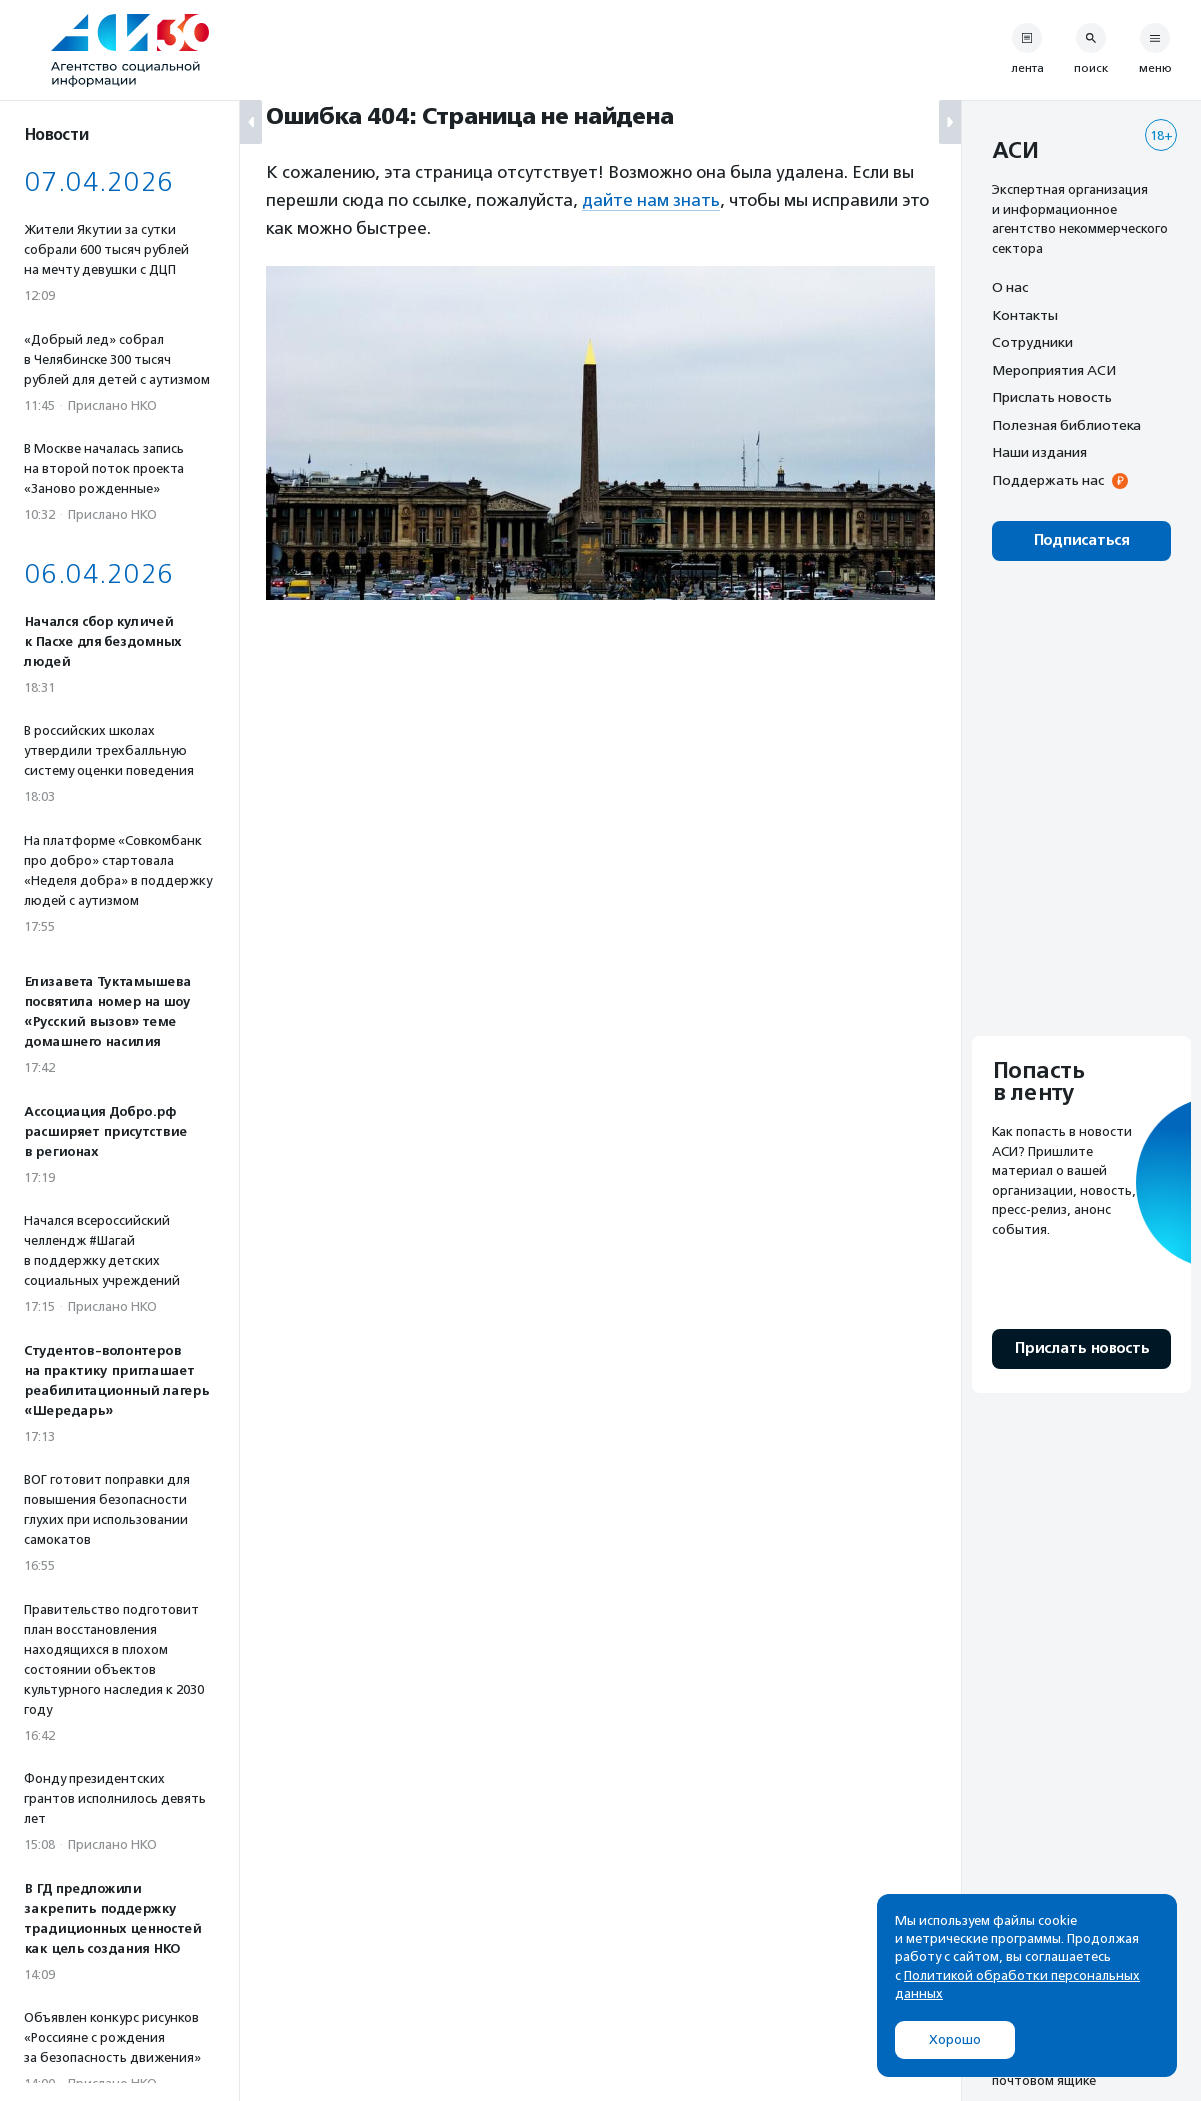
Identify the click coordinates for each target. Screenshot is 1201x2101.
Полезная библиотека (1066, 425)
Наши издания (1039, 452)
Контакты (1025, 315)
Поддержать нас (1048, 480)
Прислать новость (1052, 397)
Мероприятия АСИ (1054, 370)
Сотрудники (1032, 342)
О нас (1010, 287)
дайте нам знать (651, 200)
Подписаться (1081, 540)
